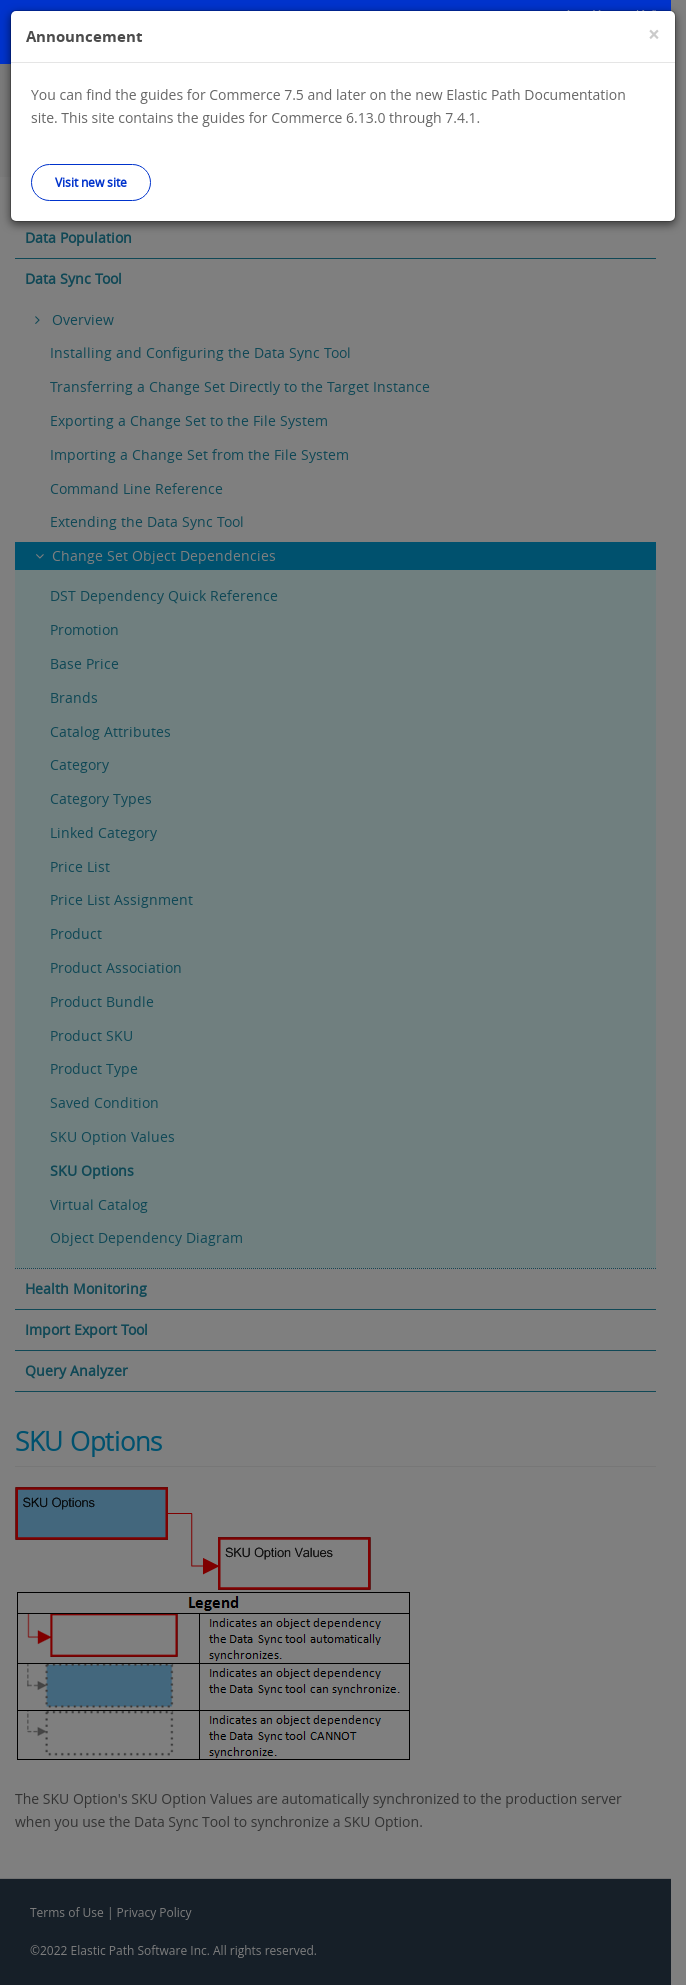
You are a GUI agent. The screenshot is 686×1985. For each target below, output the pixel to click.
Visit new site (91, 182)
